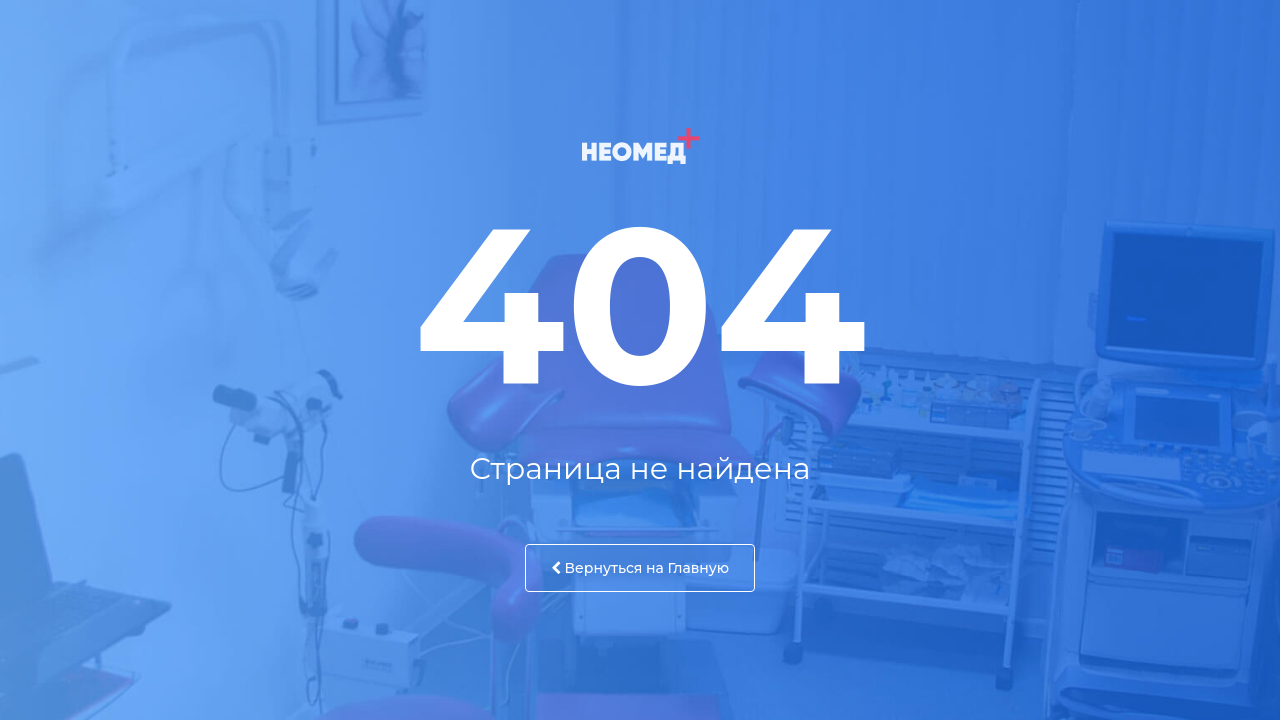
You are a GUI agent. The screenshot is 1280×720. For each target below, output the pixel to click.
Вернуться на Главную (640, 568)
